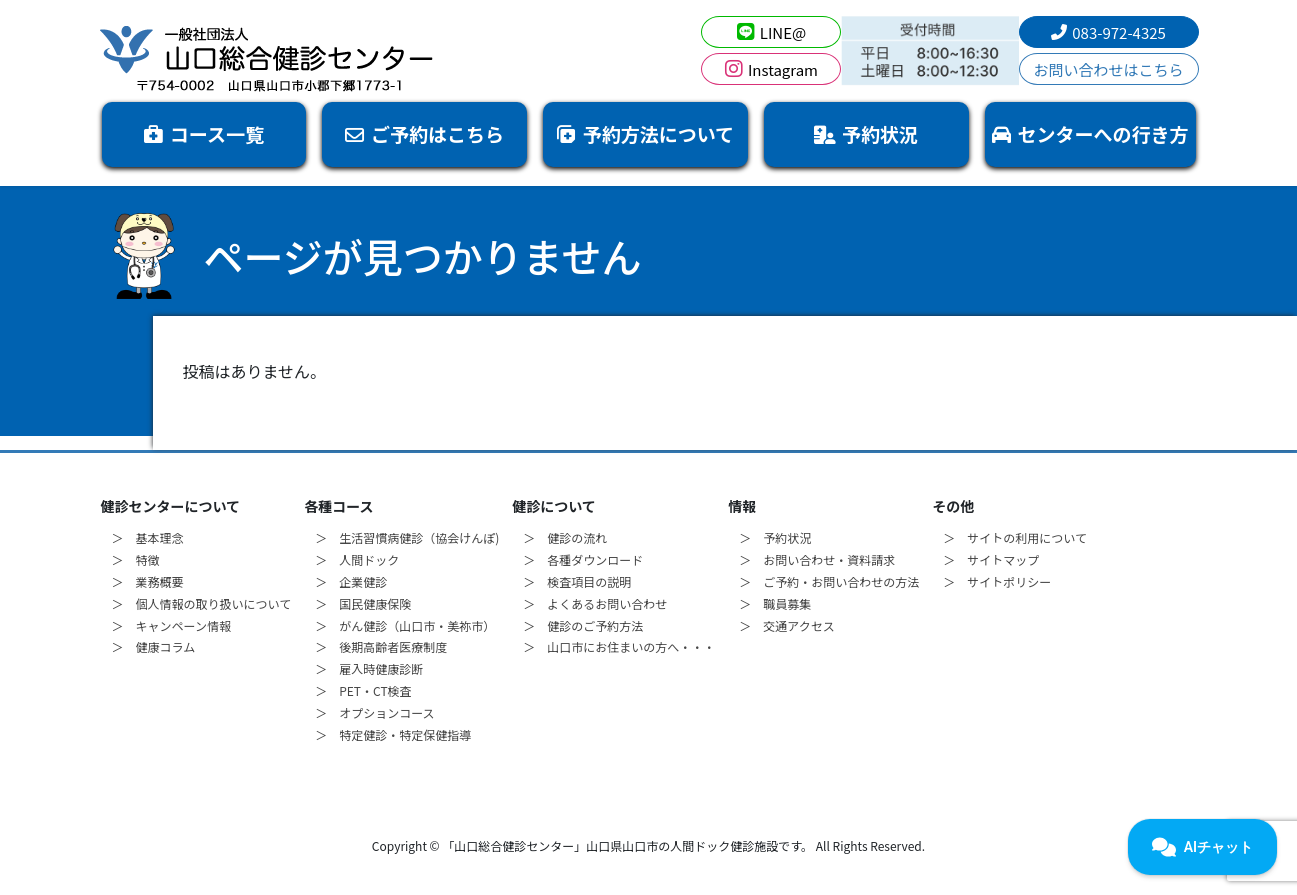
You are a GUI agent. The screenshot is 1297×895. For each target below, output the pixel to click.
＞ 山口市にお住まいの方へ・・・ (619, 646)
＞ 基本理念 (148, 537)
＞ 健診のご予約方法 (583, 625)
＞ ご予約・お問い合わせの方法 (829, 581)
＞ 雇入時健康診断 (369, 668)
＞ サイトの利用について (1015, 537)
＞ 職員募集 (775, 603)
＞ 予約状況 (775, 537)
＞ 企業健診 (351, 581)
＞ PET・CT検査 (363, 690)
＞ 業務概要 (148, 581)
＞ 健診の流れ (565, 537)
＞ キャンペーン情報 (171, 625)
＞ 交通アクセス (786, 625)
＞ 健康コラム (154, 646)
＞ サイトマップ (991, 559)
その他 (953, 506)
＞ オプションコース (374, 712)
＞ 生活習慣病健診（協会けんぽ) (407, 537)
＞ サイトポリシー (997, 581)
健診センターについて (171, 506)
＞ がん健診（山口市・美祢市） (405, 625)
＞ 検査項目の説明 (577, 581)
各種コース (338, 506)
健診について (554, 506)
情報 (742, 506)
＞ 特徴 (136, 559)
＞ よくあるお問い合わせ (595, 603)
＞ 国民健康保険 (363, 603)
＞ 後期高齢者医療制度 (381, 646)
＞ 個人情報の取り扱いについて (202, 603)
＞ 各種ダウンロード (583, 559)
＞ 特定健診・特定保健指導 (393, 734)
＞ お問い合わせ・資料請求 (817, 559)
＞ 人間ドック (357, 559)
